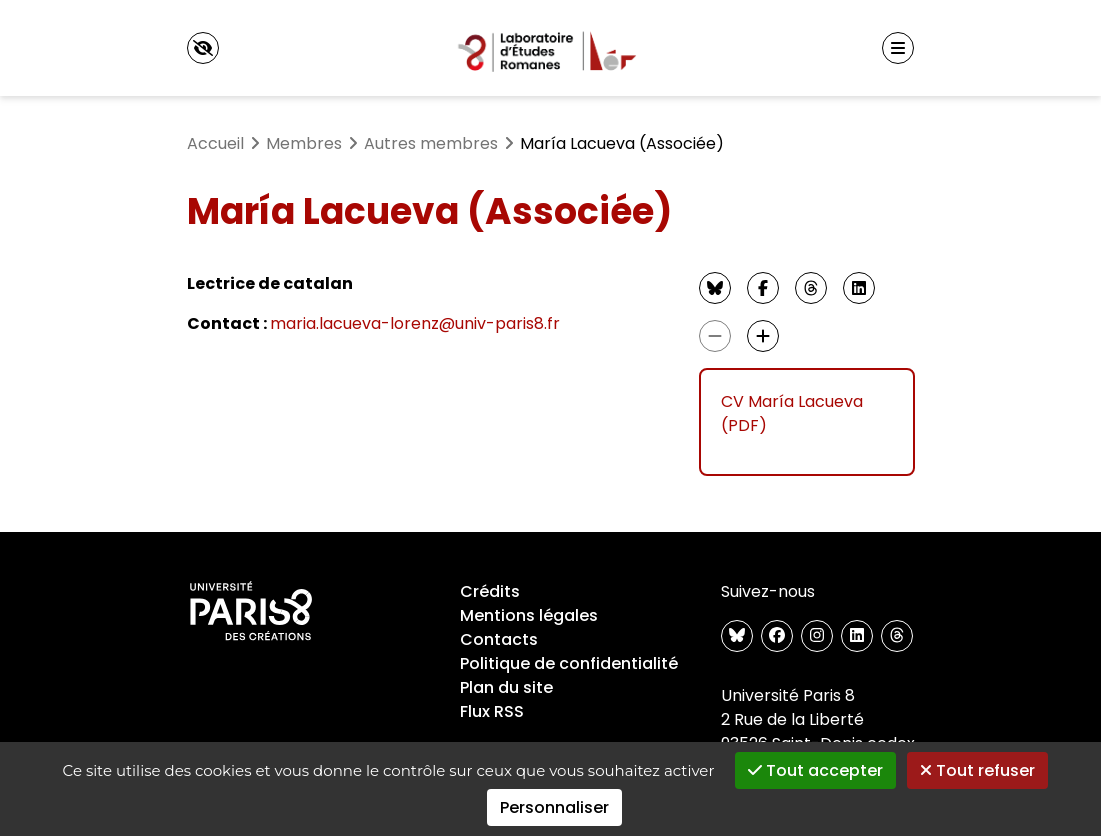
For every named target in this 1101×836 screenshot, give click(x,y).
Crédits (490, 591)
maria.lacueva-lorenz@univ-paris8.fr (415, 323)
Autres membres (431, 143)
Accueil (215, 143)
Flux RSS (492, 711)
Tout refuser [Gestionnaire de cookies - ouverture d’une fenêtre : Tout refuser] (977, 770)
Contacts (499, 639)
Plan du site (506, 687)
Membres (304, 143)
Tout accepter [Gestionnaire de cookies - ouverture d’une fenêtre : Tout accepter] (815, 770)
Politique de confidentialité (569, 663)
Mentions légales (529, 615)
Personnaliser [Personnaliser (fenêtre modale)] (554, 807)
